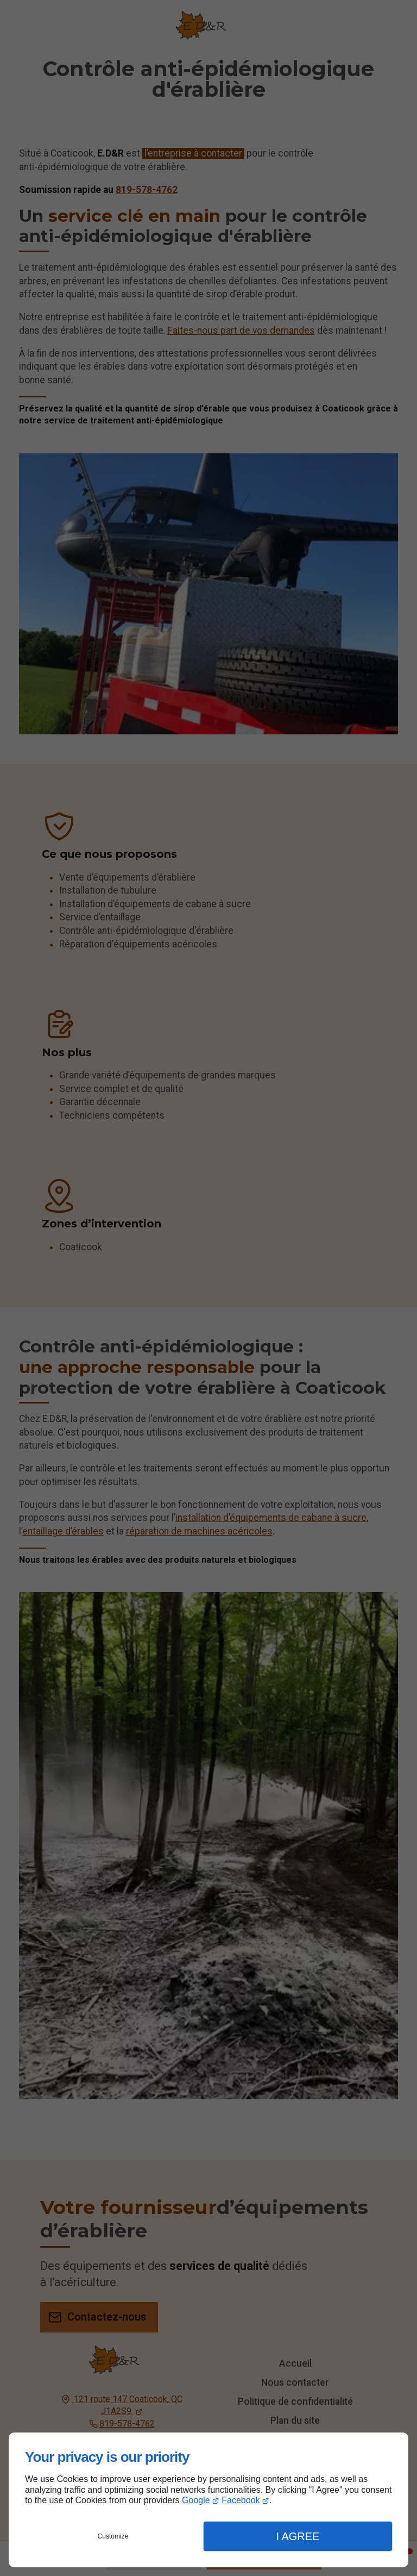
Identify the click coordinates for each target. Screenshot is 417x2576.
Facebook (241, 2500)
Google (196, 2500)
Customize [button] (113, 2536)
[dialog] (208, 2499)
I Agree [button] (297, 2536)
